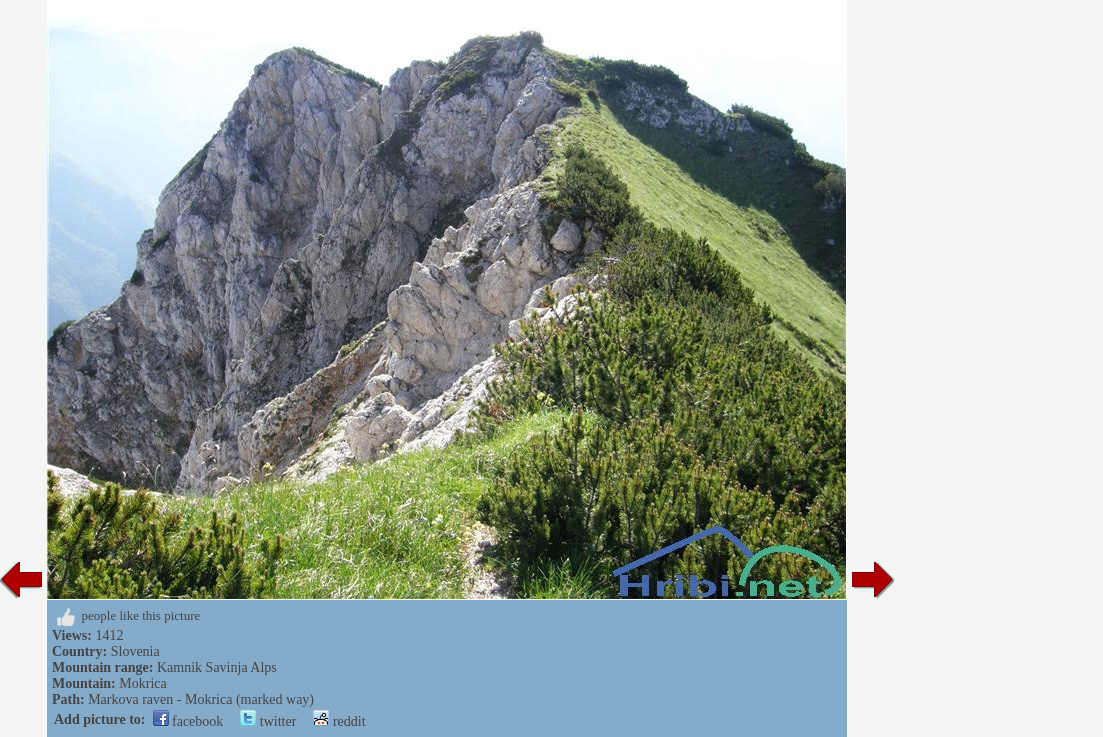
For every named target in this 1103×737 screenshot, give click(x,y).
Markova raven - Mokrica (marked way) (201, 699)
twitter (268, 721)
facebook (188, 721)
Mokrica (142, 683)
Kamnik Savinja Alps (217, 667)
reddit (339, 721)
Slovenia (135, 651)
